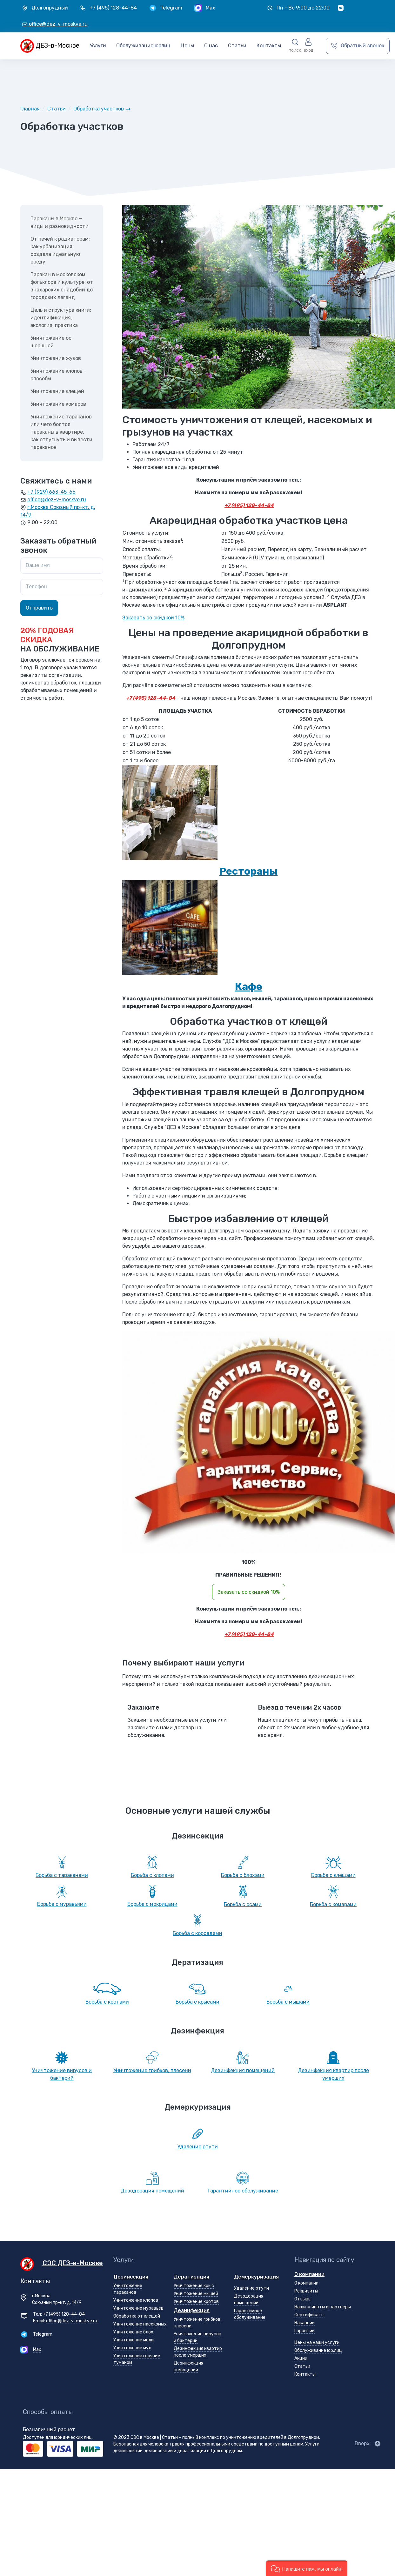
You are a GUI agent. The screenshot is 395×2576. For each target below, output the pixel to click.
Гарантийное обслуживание (243, 2191)
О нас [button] (211, 46)
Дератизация (191, 2277)
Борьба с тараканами (62, 1875)
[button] (295, 46)
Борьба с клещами (333, 1875)
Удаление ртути (197, 2147)
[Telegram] (166, 8)
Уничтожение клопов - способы (58, 375)
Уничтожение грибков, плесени (152, 2070)
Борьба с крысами (197, 2002)
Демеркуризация (256, 2277)
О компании (309, 2274)
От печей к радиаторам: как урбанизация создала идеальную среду (60, 250)
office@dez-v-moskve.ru (56, 500)
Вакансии (304, 2323)
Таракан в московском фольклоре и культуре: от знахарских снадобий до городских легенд (61, 285)
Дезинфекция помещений (243, 2070)
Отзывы (302, 2299)
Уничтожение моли (133, 2340)
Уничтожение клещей (57, 391)
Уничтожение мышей (196, 2293)
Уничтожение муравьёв (138, 2308)
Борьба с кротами (107, 2002)
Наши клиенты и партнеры (322, 2307)
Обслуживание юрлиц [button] (143, 46)
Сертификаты (309, 2315)
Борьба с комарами (333, 1904)
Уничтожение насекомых (140, 2324)
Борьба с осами (243, 1904)
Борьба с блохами (242, 1875)
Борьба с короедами (197, 1933)
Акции (300, 2358)
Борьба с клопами (152, 1875)
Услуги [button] (98, 46)
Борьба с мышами (288, 2002)
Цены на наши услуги (316, 2342)
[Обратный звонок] (358, 46)
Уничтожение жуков (55, 358)
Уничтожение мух (132, 2348)
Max (37, 2349)
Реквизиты (306, 2291)
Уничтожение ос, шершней (51, 342)
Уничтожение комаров (58, 404)
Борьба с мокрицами (152, 1904)
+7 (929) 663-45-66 (51, 492)
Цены (187, 46)
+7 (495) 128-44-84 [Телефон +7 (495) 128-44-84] (64, 2314)
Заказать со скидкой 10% (153, 618)
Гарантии (304, 2330)
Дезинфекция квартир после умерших (333, 2074)
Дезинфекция (192, 2310)
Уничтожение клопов (135, 2300)
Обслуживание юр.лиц (318, 2350)
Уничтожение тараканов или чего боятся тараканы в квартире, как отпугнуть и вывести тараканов (61, 432)
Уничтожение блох (133, 2332)
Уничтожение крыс (194, 2285)
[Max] (205, 8)
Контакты (269, 46)
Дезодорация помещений (152, 2191)
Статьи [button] (237, 46)
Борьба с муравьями (62, 1904)
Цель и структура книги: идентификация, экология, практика (60, 317)
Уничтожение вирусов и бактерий (62, 2074)
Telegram (42, 2334)
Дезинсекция (130, 2277)
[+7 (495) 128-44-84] (108, 8)
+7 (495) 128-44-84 (249, 505)
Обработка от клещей (136, 2316)
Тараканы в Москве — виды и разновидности (59, 222)
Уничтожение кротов (196, 2301)
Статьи (302, 2366)
